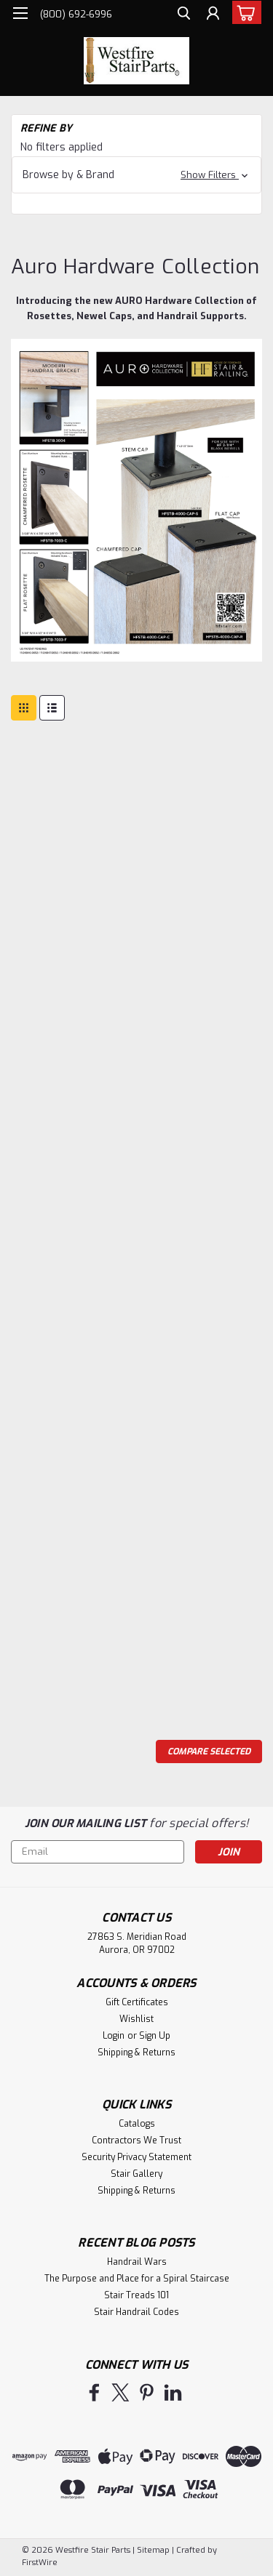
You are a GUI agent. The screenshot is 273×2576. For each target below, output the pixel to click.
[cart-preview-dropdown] (243, 12)
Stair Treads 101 (136, 2295)
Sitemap (153, 2550)
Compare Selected (208, 1751)
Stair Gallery (136, 2174)
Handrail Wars (137, 2262)
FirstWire (40, 2562)
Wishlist (136, 2019)
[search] (184, 14)
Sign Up (154, 2036)
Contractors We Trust (136, 2140)
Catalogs (137, 2124)
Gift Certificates (137, 2002)
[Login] (213, 14)
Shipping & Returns (136, 2052)
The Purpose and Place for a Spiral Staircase (136, 2278)
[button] (136, 174)
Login (113, 2036)
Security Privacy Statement (136, 2157)
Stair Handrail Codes (136, 2312)
